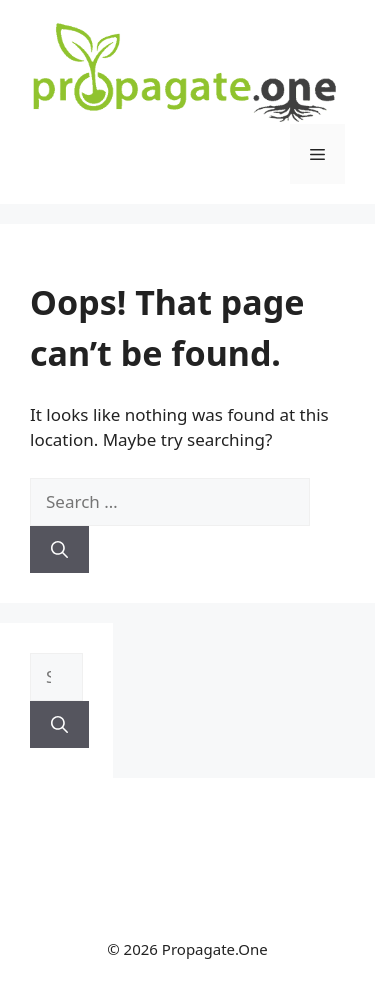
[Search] (59, 550)
